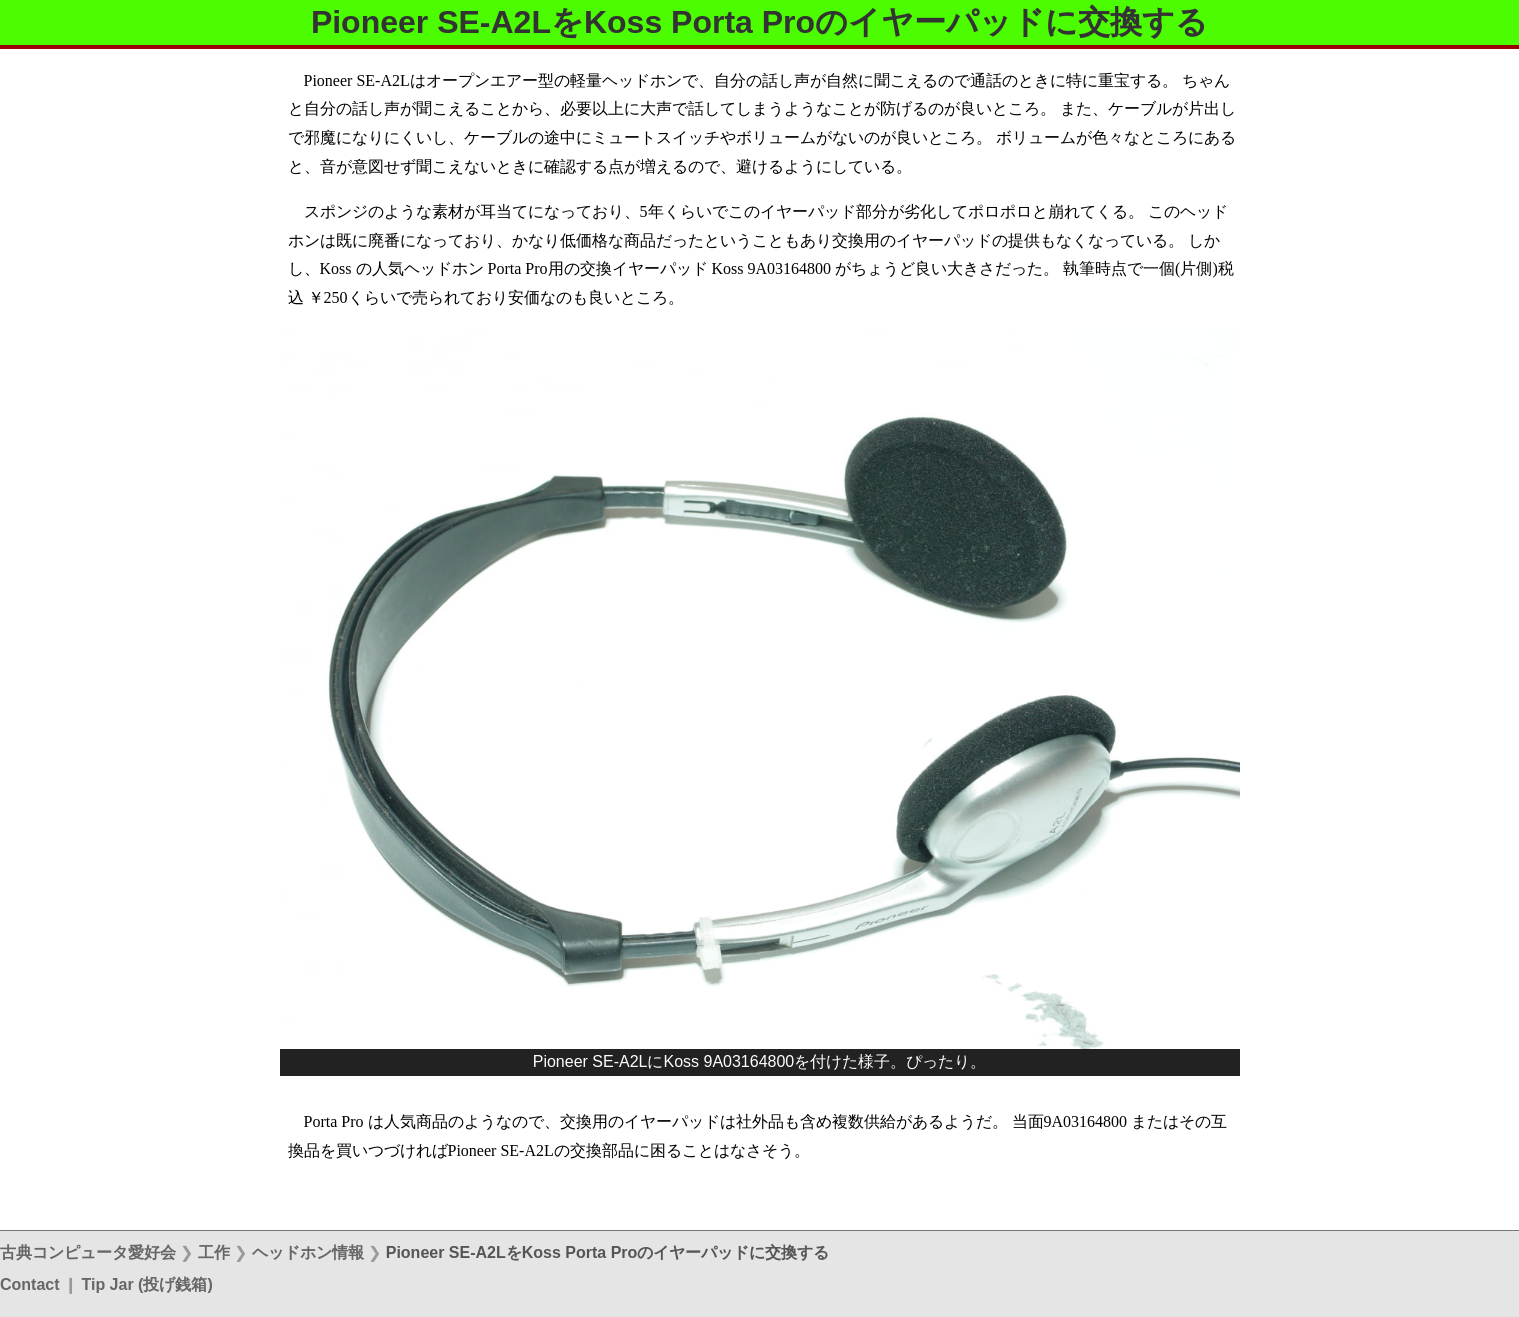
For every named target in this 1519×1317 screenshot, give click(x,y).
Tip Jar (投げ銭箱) (146, 1284)
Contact (30, 1284)
